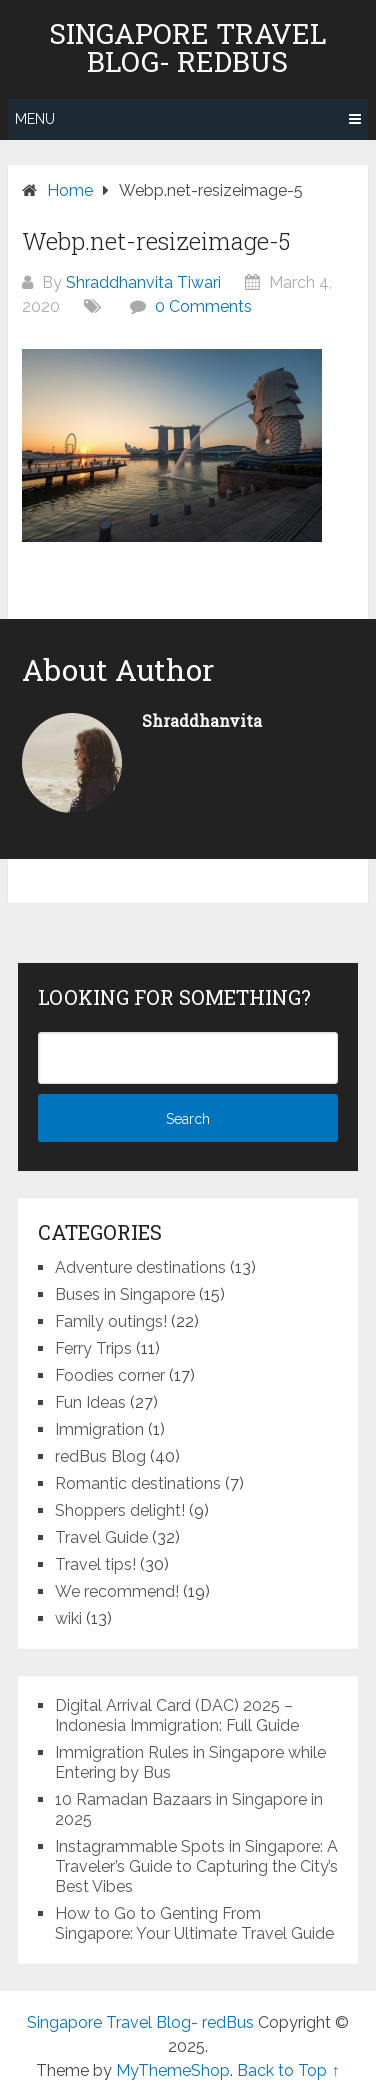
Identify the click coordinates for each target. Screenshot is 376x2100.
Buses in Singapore (125, 1294)
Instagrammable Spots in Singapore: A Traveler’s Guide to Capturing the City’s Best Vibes (196, 1866)
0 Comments (203, 306)
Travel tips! (95, 1564)
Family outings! (111, 1321)
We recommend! (117, 1591)
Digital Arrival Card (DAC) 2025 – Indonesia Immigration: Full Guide (177, 1715)
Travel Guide (101, 1537)
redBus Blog (100, 1456)
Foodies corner (110, 1375)
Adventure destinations (140, 1267)
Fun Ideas (90, 1402)
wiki (68, 1618)
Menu (35, 119)
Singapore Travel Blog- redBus (188, 48)
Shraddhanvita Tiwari (143, 282)
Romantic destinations (138, 1483)
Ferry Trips (93, 1348)
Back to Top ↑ (288, 2070)
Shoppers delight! (120, 1510)
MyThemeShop (173, 2070)
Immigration (99, 1429)
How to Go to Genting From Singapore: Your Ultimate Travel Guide (194, 1923)
